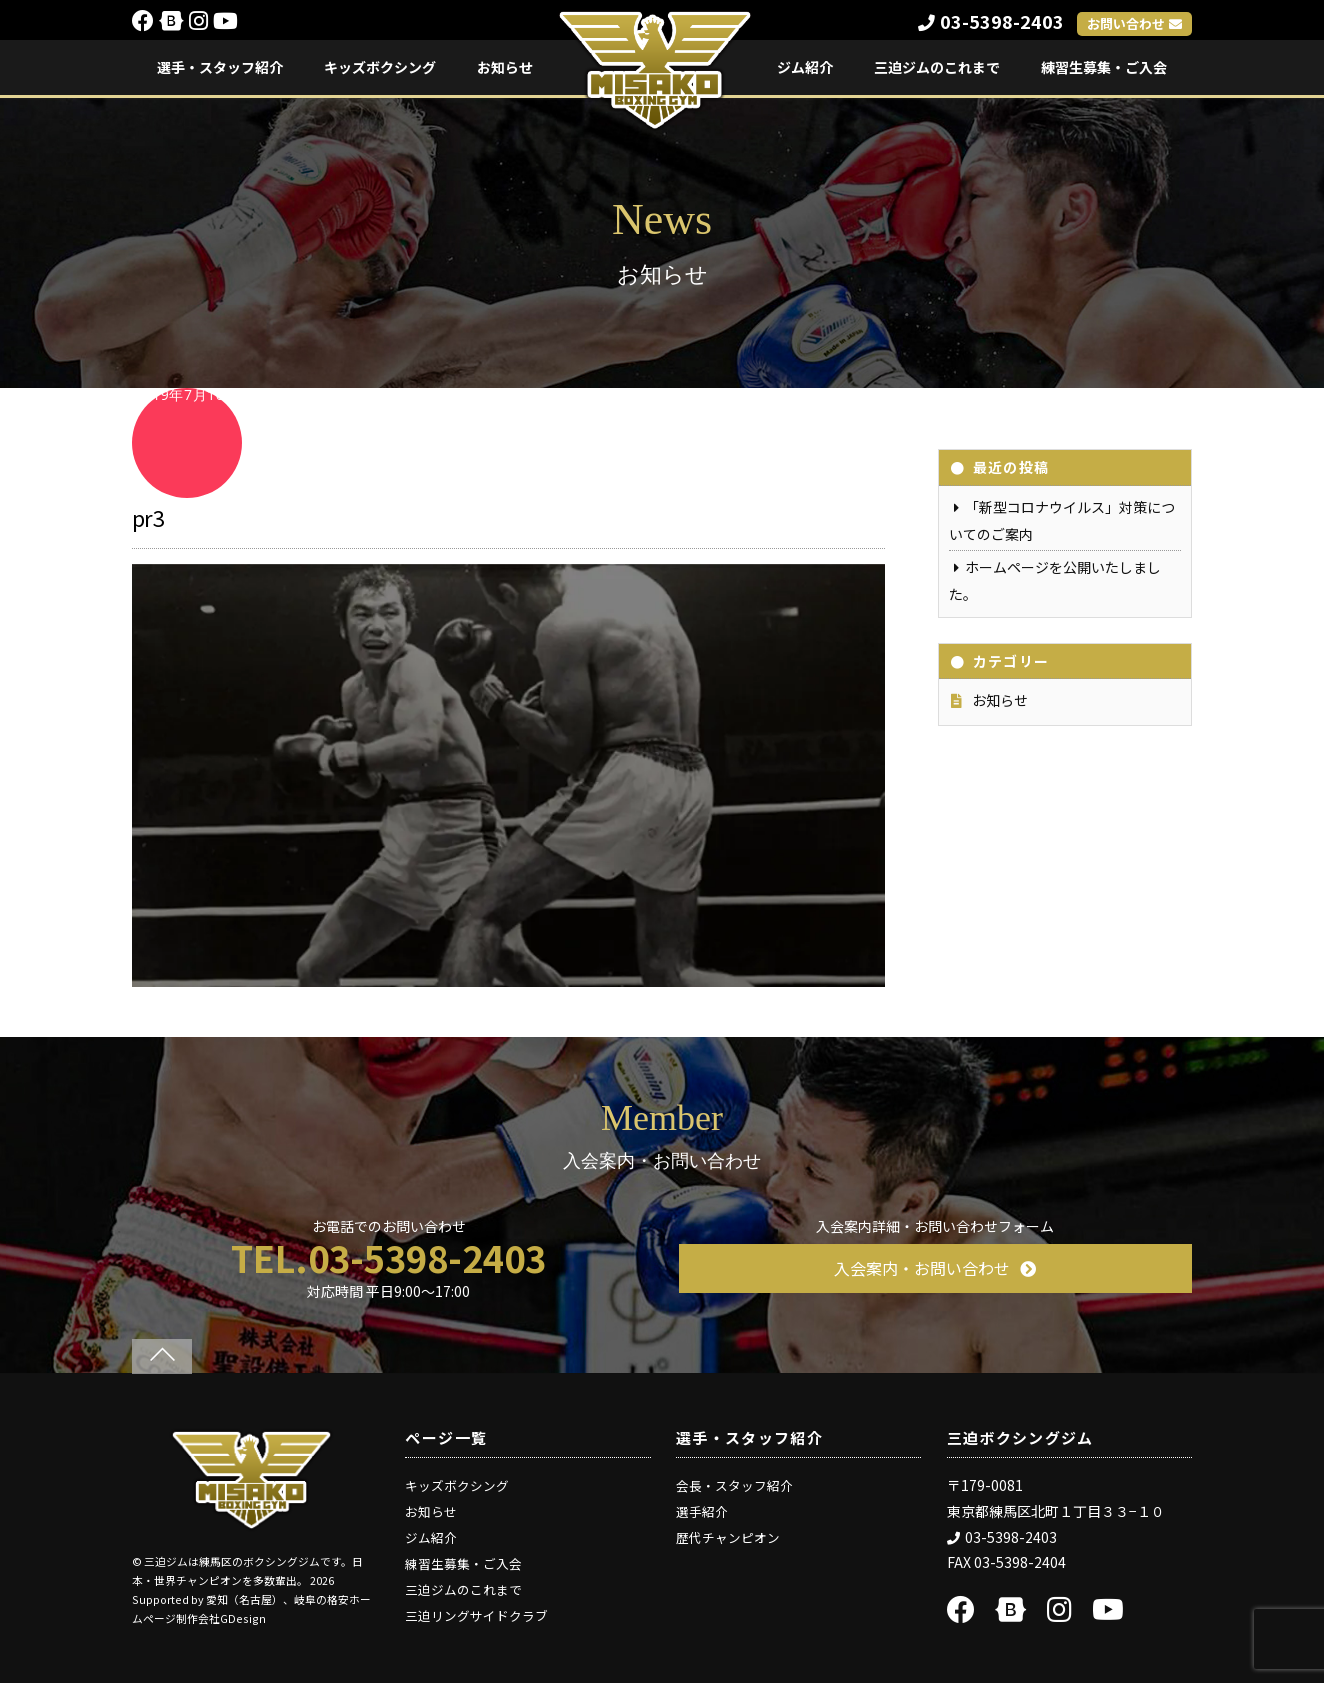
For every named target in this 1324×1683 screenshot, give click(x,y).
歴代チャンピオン (728, 1537)
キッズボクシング (380, 67)
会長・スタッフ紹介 (734, 1485)
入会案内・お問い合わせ (935, 1268)
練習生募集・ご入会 (1104, 67)
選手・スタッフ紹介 (220, 67)
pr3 (148, 517)
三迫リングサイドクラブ (476, 1615)
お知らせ (505, 67)
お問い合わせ (1134, 23)
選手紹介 (702, 1511)
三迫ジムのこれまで (937, 67)
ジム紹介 (805, 67)
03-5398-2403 (991, 21)
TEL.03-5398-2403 (388, 1257)
